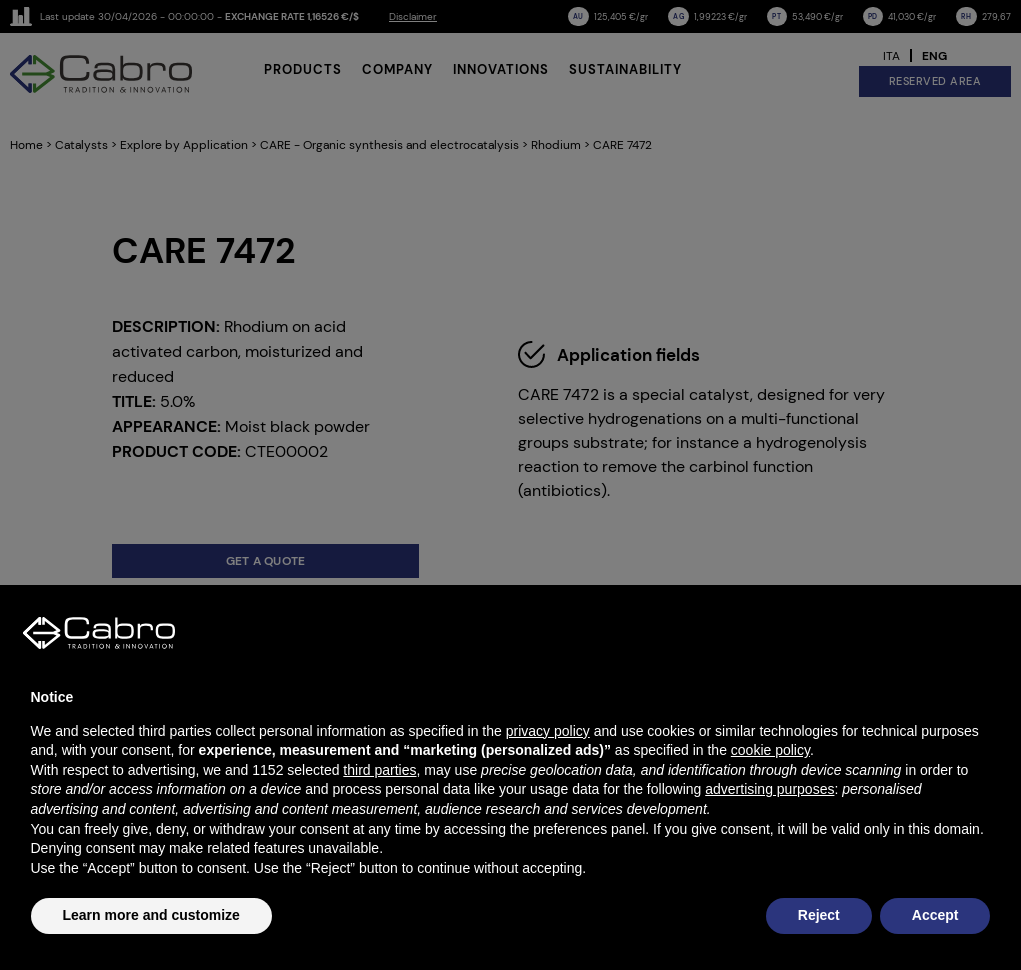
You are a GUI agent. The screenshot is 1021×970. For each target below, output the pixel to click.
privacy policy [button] (548, 731)
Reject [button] (819, 915)
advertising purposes (769, 789)
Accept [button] (935, 915)
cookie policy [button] (770, 750)
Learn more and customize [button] (151, 915)
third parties (379, 770)
